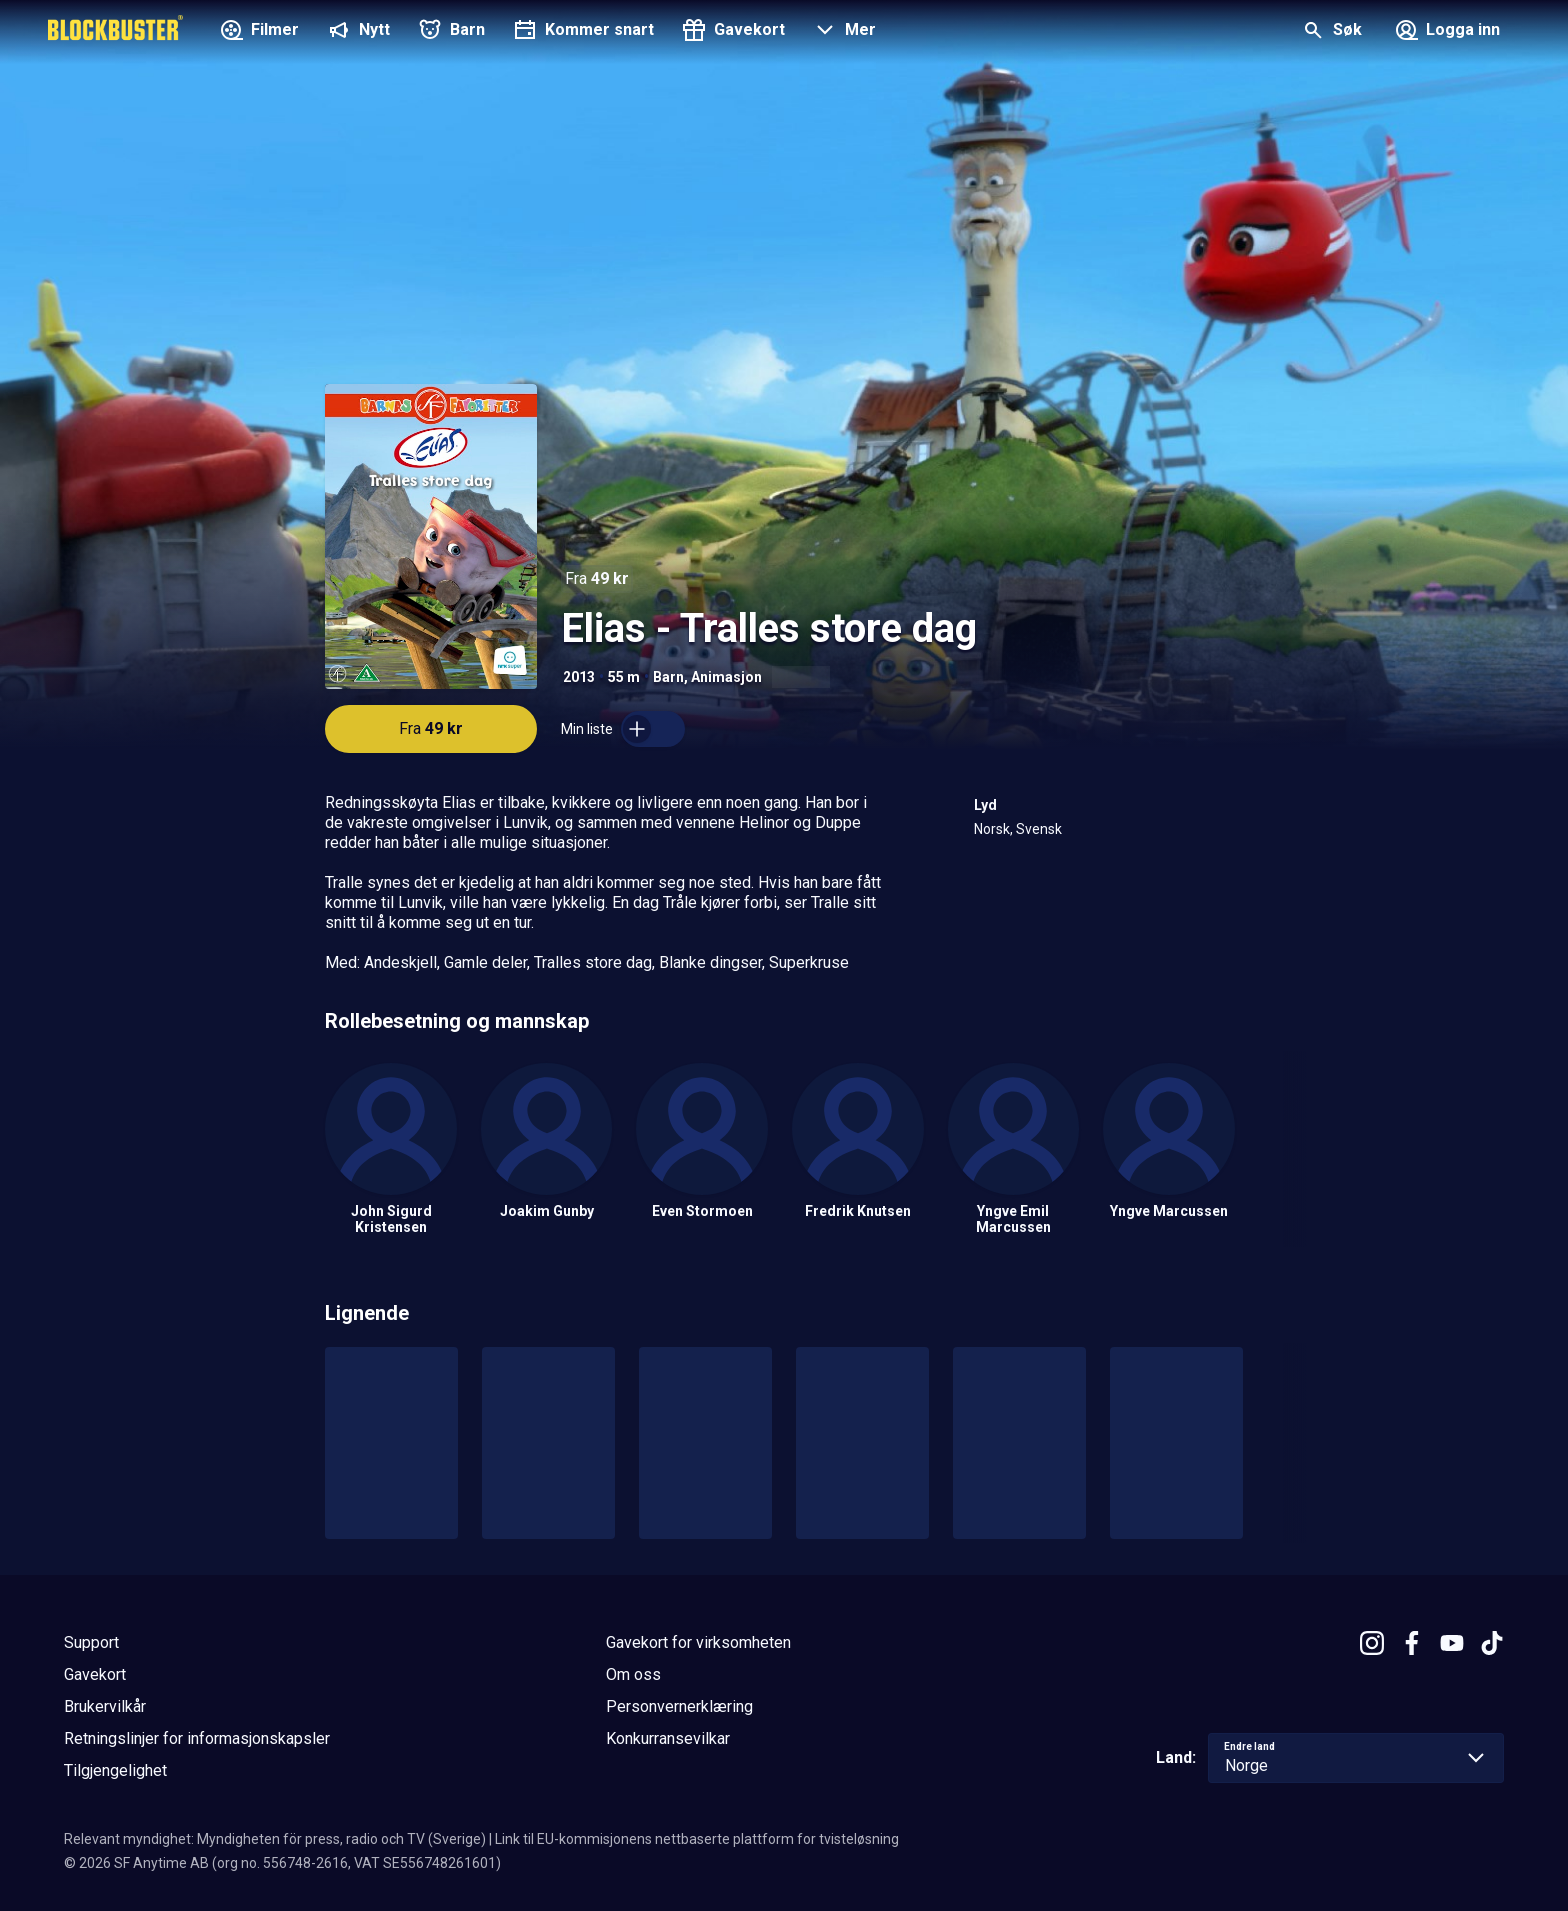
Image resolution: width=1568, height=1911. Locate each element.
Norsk (992, 829)
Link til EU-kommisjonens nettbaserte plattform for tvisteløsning (697, 1839)
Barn (668, 677)
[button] (842, 32)
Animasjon (726, 677)
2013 (579, 677)
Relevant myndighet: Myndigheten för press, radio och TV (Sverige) (275, 1839)
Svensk (1039, 829)
